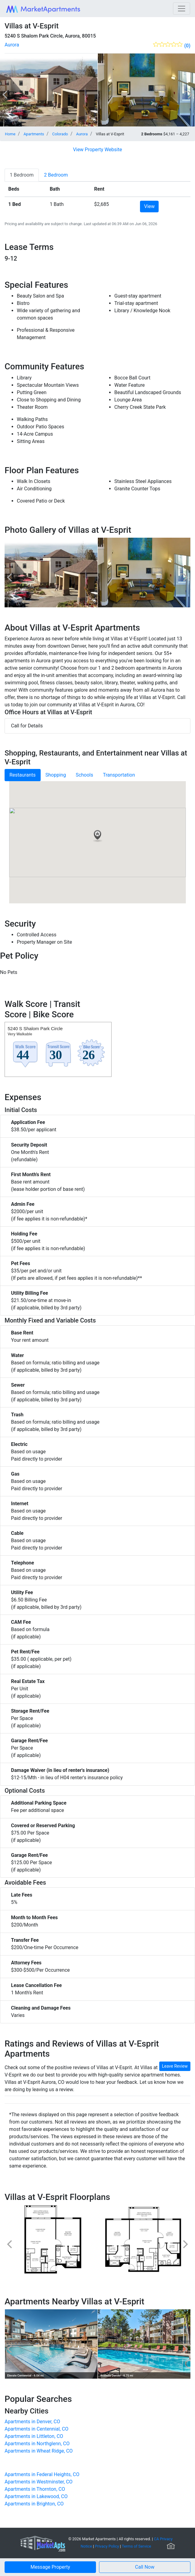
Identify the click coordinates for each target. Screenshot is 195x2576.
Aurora (12, 45)
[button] (144, 2567)
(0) (187, 46)
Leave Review (175, 2066)
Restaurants (22, 775)
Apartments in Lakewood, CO (36, 2496)
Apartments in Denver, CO (32, 2421)
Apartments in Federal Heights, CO (42, 2474)
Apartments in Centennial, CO (36, 2429)
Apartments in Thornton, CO (35, 2489)
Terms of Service (136, 2546)
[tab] (22, 175)
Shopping (56, 775)
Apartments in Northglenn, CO (37, 2443)
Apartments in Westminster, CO (38, 2482)
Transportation (119, 775)
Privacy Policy (107, 2546)
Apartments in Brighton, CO (34, 2504)
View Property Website (97, 149)
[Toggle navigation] (181, 8)
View (149, 206)
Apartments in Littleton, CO (34, 2436)
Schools (84, 775)
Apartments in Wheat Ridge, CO (39, 2451)
